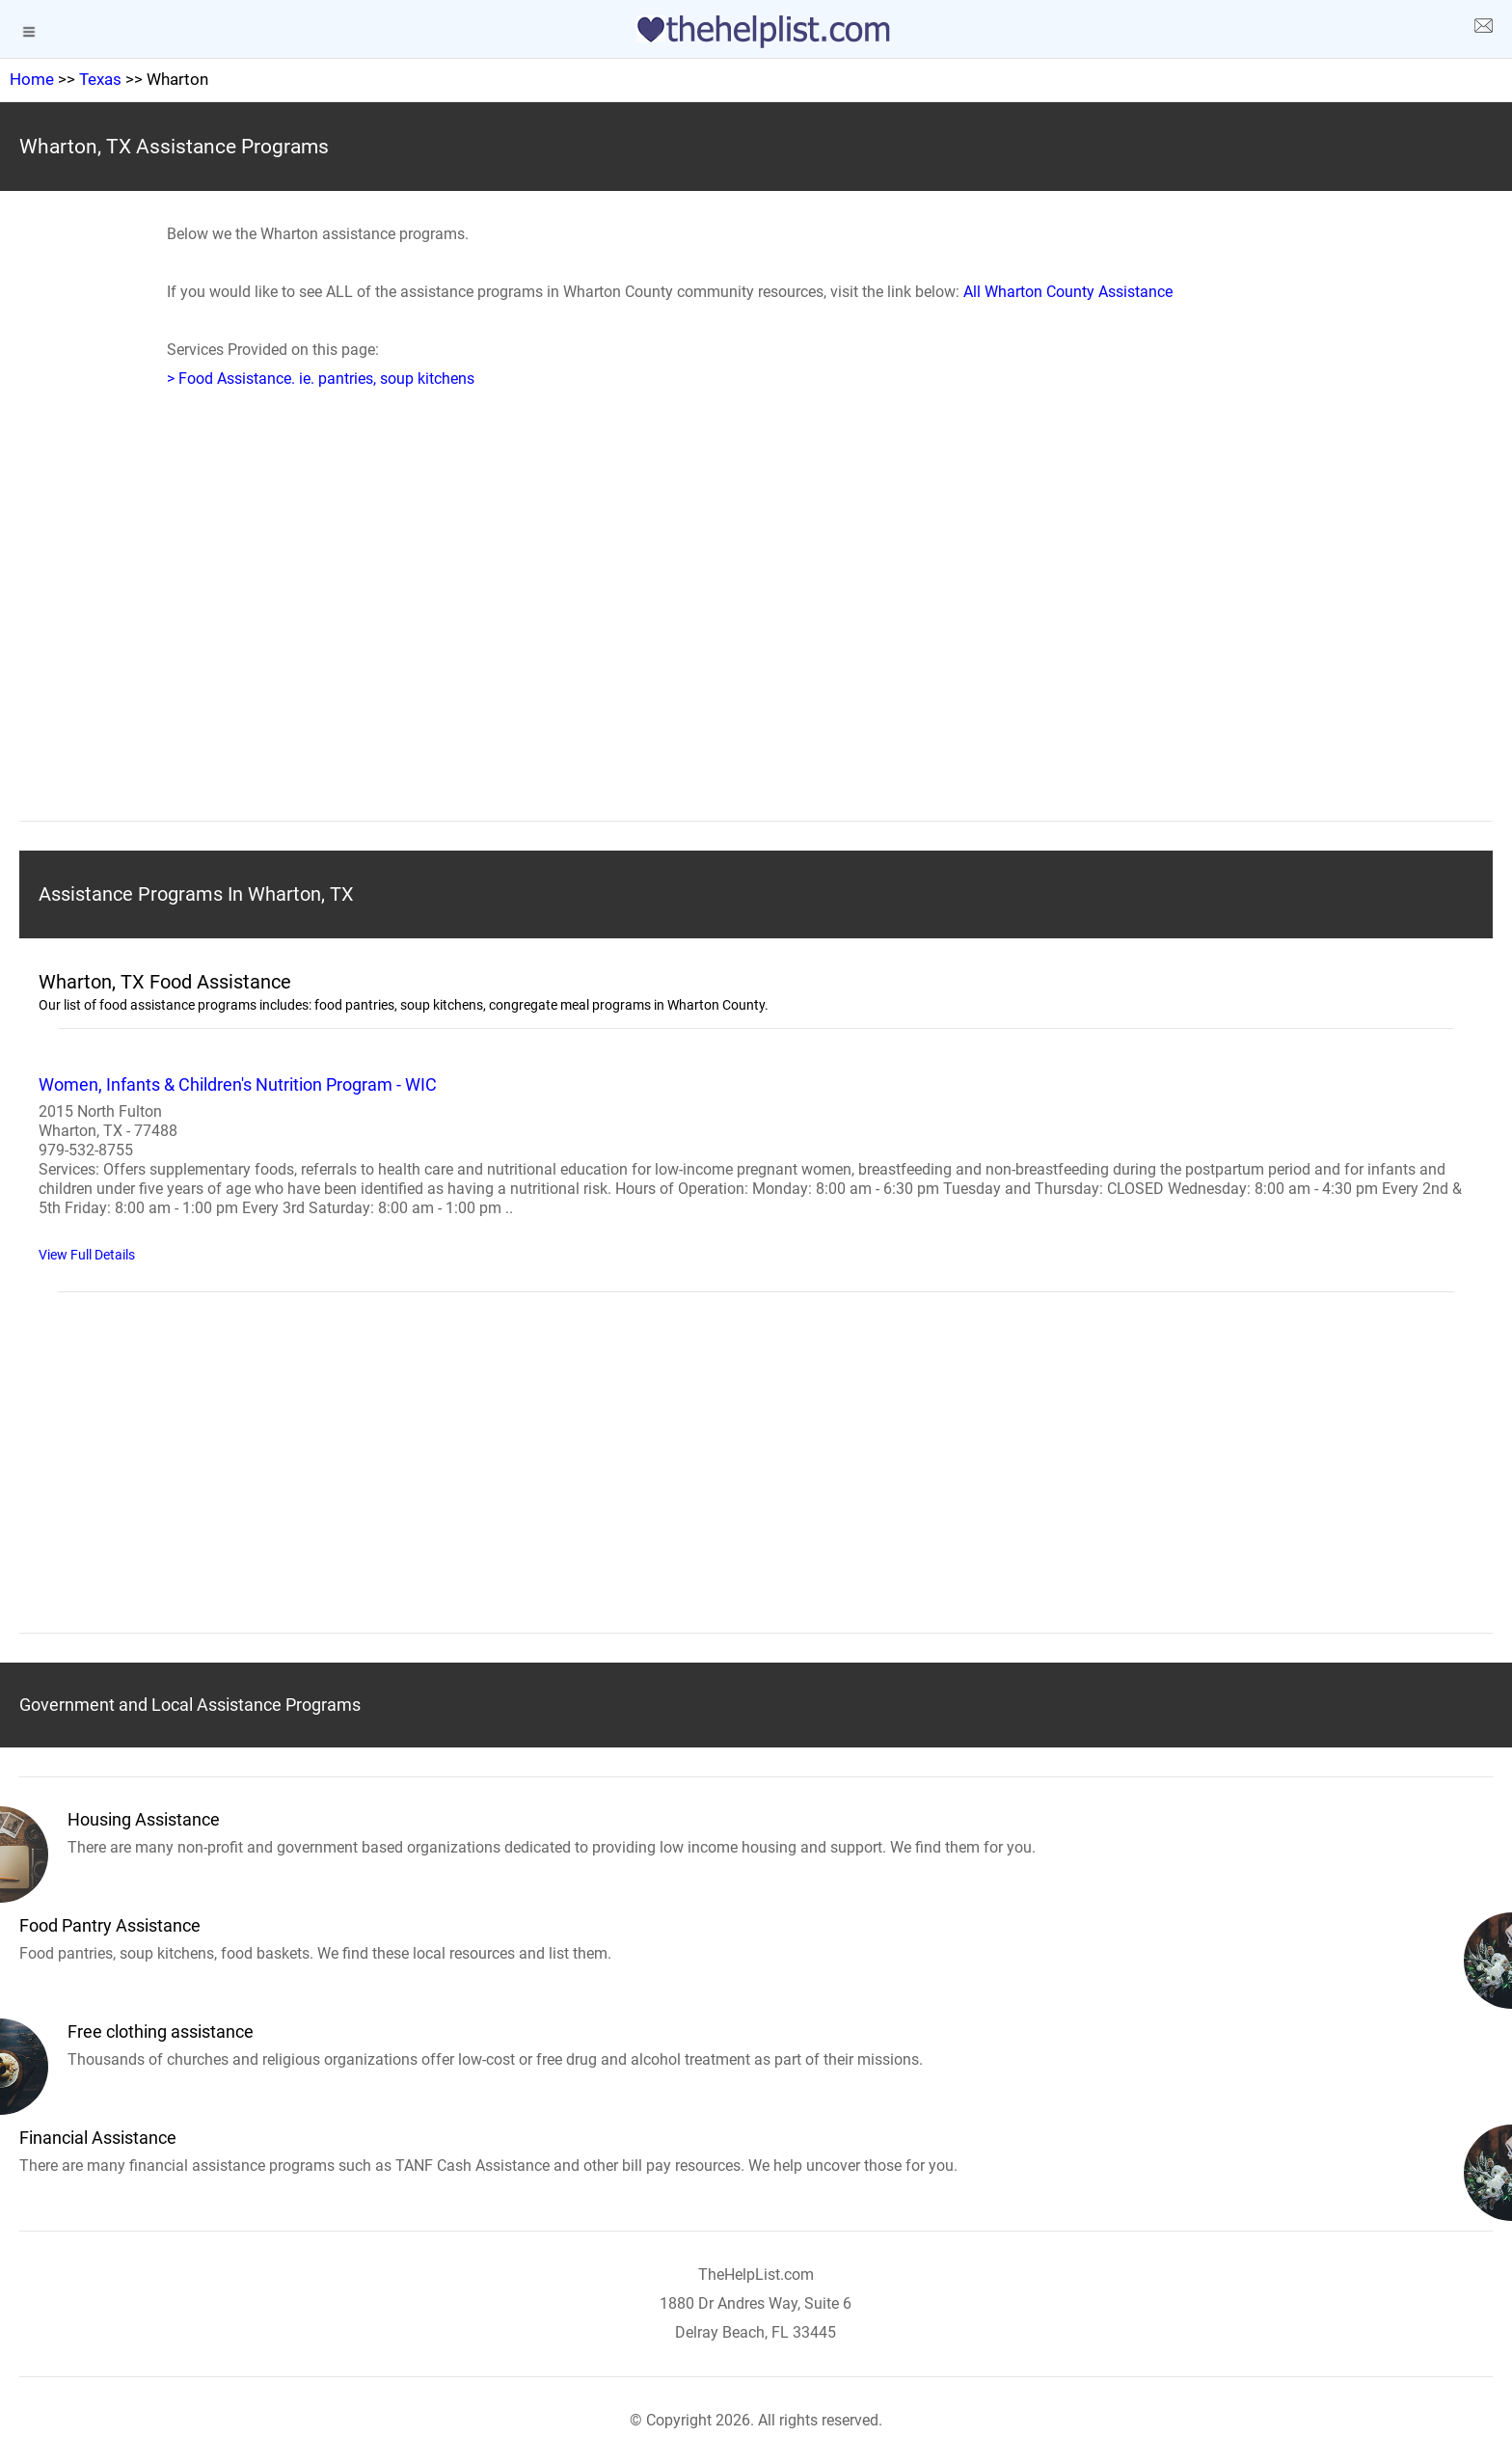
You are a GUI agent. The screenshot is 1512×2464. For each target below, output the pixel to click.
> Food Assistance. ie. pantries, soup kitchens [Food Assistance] (320, 378)
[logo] (756, 31)
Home (32, 79)
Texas (100, 79)
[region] (756, 634)
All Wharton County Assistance (1068, 292)
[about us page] (1483, 29)
